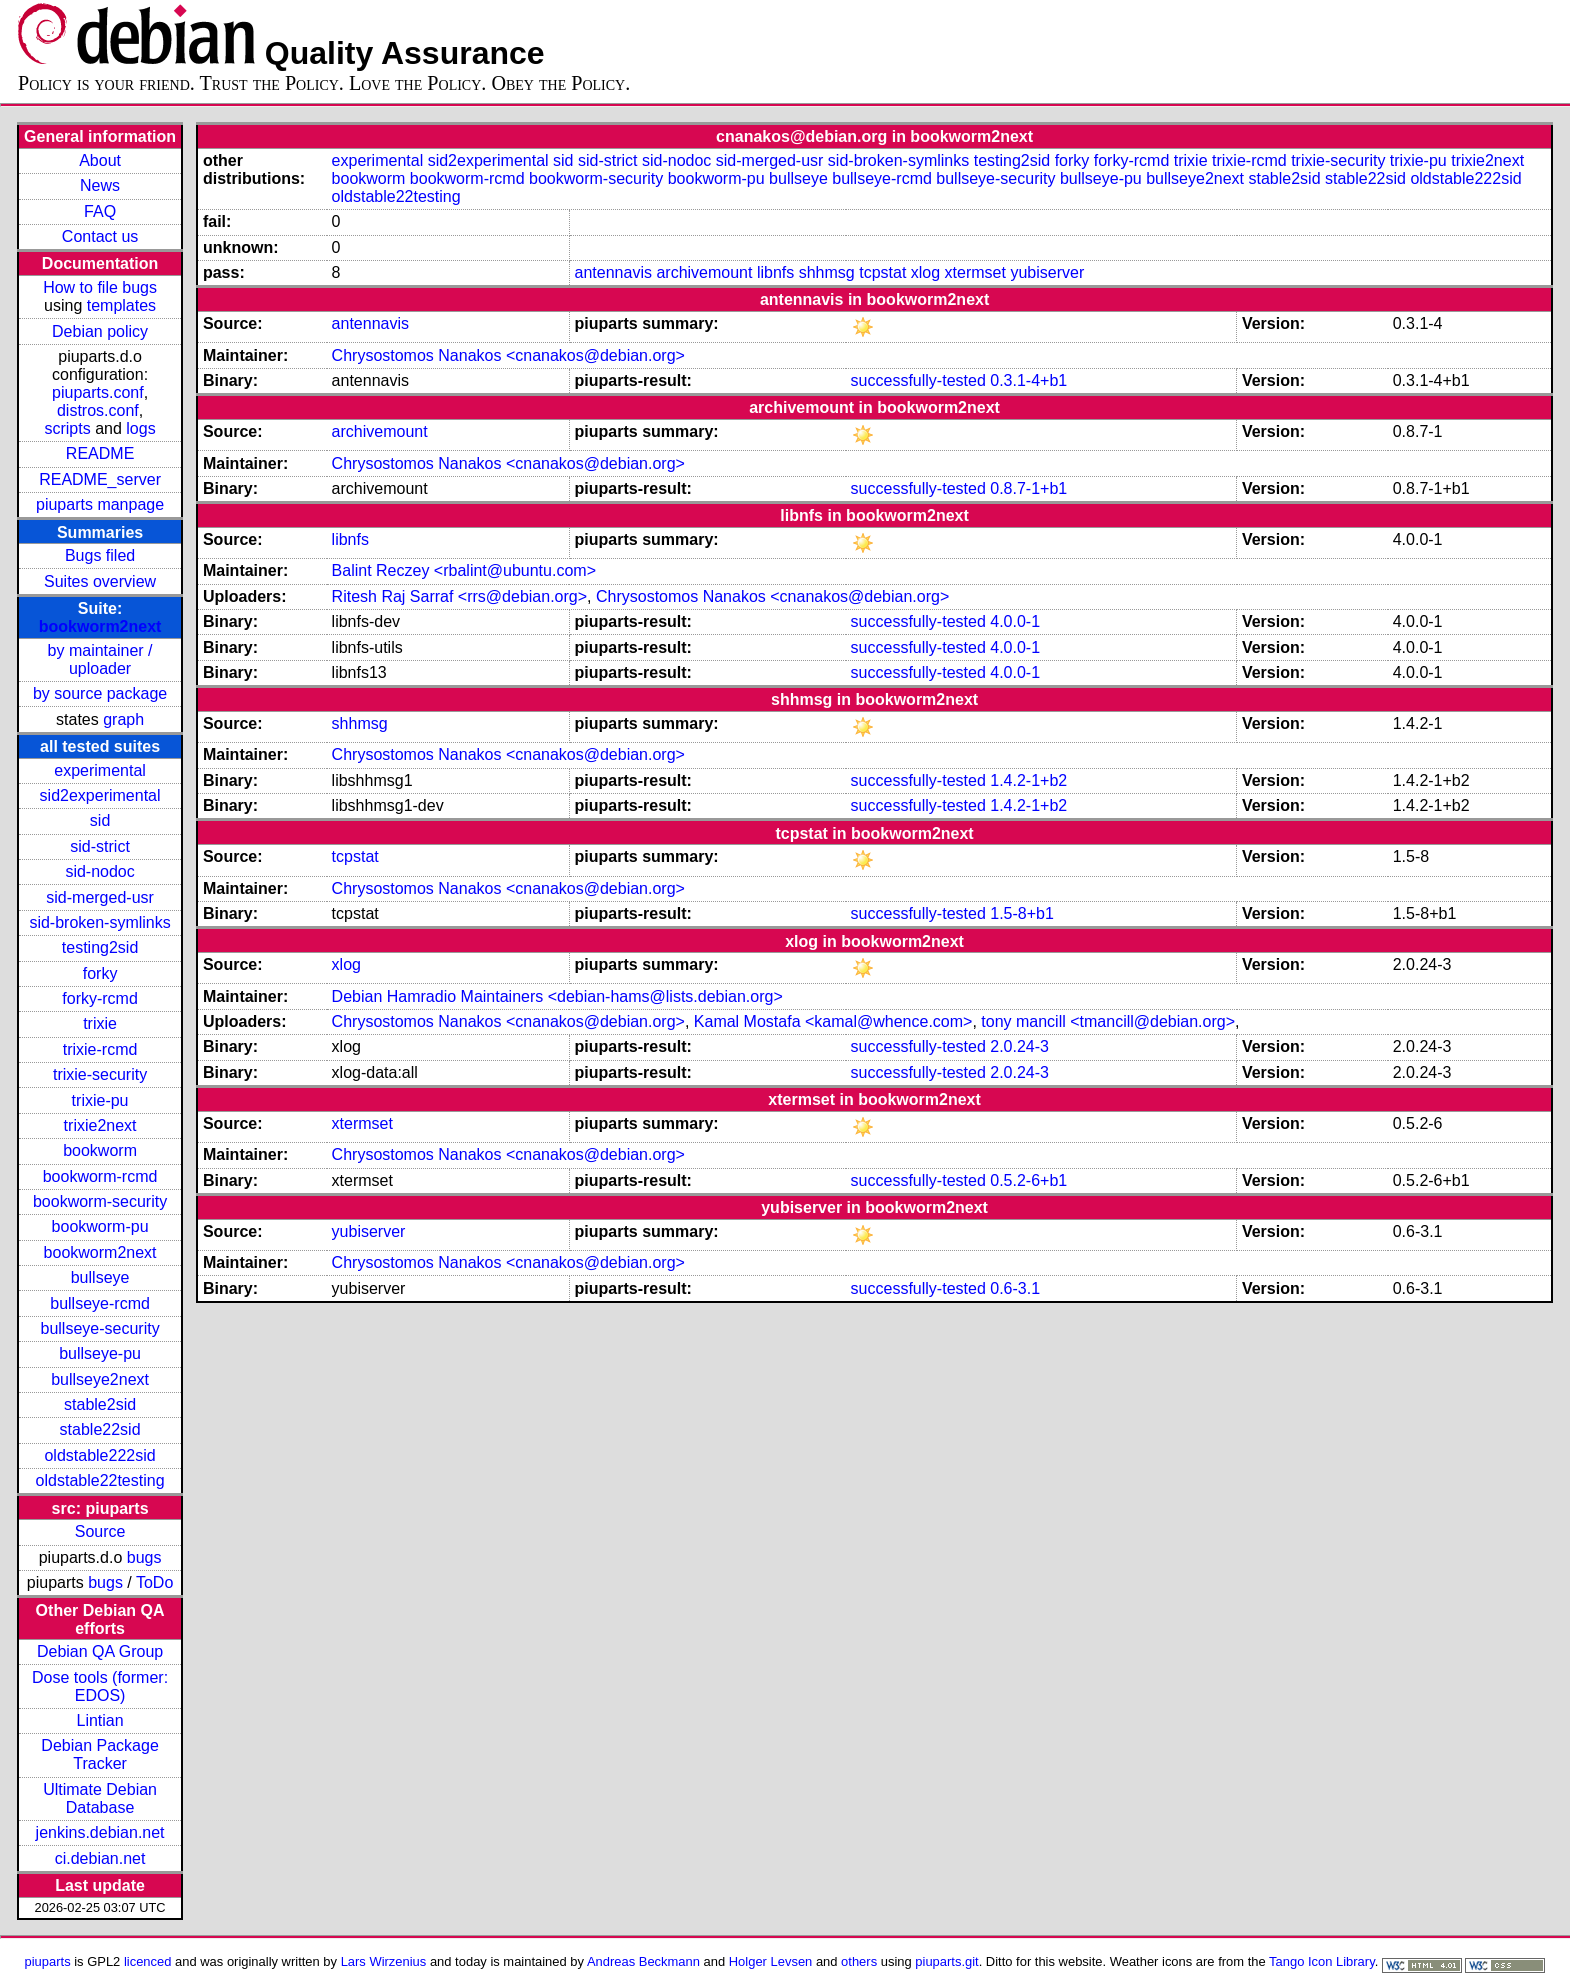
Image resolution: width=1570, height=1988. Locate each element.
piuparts (48, 1961)
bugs (144, 1557)
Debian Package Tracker (99, 1754)
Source (100, 1531)
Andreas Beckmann (643, 1961)
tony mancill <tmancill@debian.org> (1108, 1021)
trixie (100, 1023)
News (100, 185)
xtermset (975, 272)
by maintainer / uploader (100, 659)
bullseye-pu (100, 1353)
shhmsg (827, 272)
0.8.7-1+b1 (1028, 488)
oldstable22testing (100, 1480)
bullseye (100, 1277)
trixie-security (100, 1074)
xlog (925, 272)
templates (121, 305)
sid (100, 820)
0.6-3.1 (1015, 1288)
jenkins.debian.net (100, 1832)
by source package (100, 693)
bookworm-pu (100, 1226)
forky (100, 973)
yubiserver (1047, 272)
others (859, 1961)
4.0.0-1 (1015, 621)
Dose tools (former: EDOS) (100, 1686)
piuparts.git (946, 1961)
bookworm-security (100, 1201)
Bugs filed (100, 555)
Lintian (99, 1720)
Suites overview (100, 581)
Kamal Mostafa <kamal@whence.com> (833, 1021)
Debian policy (100, 331)
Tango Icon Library (1322, 1961)
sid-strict (100, 846)
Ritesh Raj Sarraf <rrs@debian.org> (459, 596)
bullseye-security (99, 1328)
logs (140, 428)
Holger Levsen (771, 1961)
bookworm (100, 1150)
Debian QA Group (100, 1651)
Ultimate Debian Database (100, 1798)
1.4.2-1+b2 (1028, 780)
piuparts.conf (98, 392)
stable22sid (100, 1429)
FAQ (100, 211)
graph (123, 719)
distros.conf (98, 410)
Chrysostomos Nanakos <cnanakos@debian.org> (508, 355)
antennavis (613, 272)
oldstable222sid (99, 1455)
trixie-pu (100, 1100)
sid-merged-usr (100, 897)
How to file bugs (100, 287)
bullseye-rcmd (100, 1303)
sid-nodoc (99, 871)
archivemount (704, 272)
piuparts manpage (100, 504)
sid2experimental (100, 795)
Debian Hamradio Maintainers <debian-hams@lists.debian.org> (557, 996)
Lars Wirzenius (384, 1961)
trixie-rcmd (100, 1049)
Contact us (100, 236)
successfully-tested (918, 380)
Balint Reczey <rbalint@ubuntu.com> (464, 570)
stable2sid (100, 1404)
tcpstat (882, 272)
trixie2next (100, 1125)
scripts (67, 428)
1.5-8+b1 (1022, 913)
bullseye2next (100, 1379)
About (100, 160)
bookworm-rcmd (100, 1176)
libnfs (775, 272)
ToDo (154, 1582)
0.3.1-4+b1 (1028, 380)
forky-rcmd (100, 998)
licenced (148, 1961)
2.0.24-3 (1019, 1046)
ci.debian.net (100, 1858)
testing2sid (100, 947)
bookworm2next (100, 626)
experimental (100, 770)
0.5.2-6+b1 (1028, 1180)
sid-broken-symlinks (99, 922)
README (100, 453)
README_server (100, 479)
